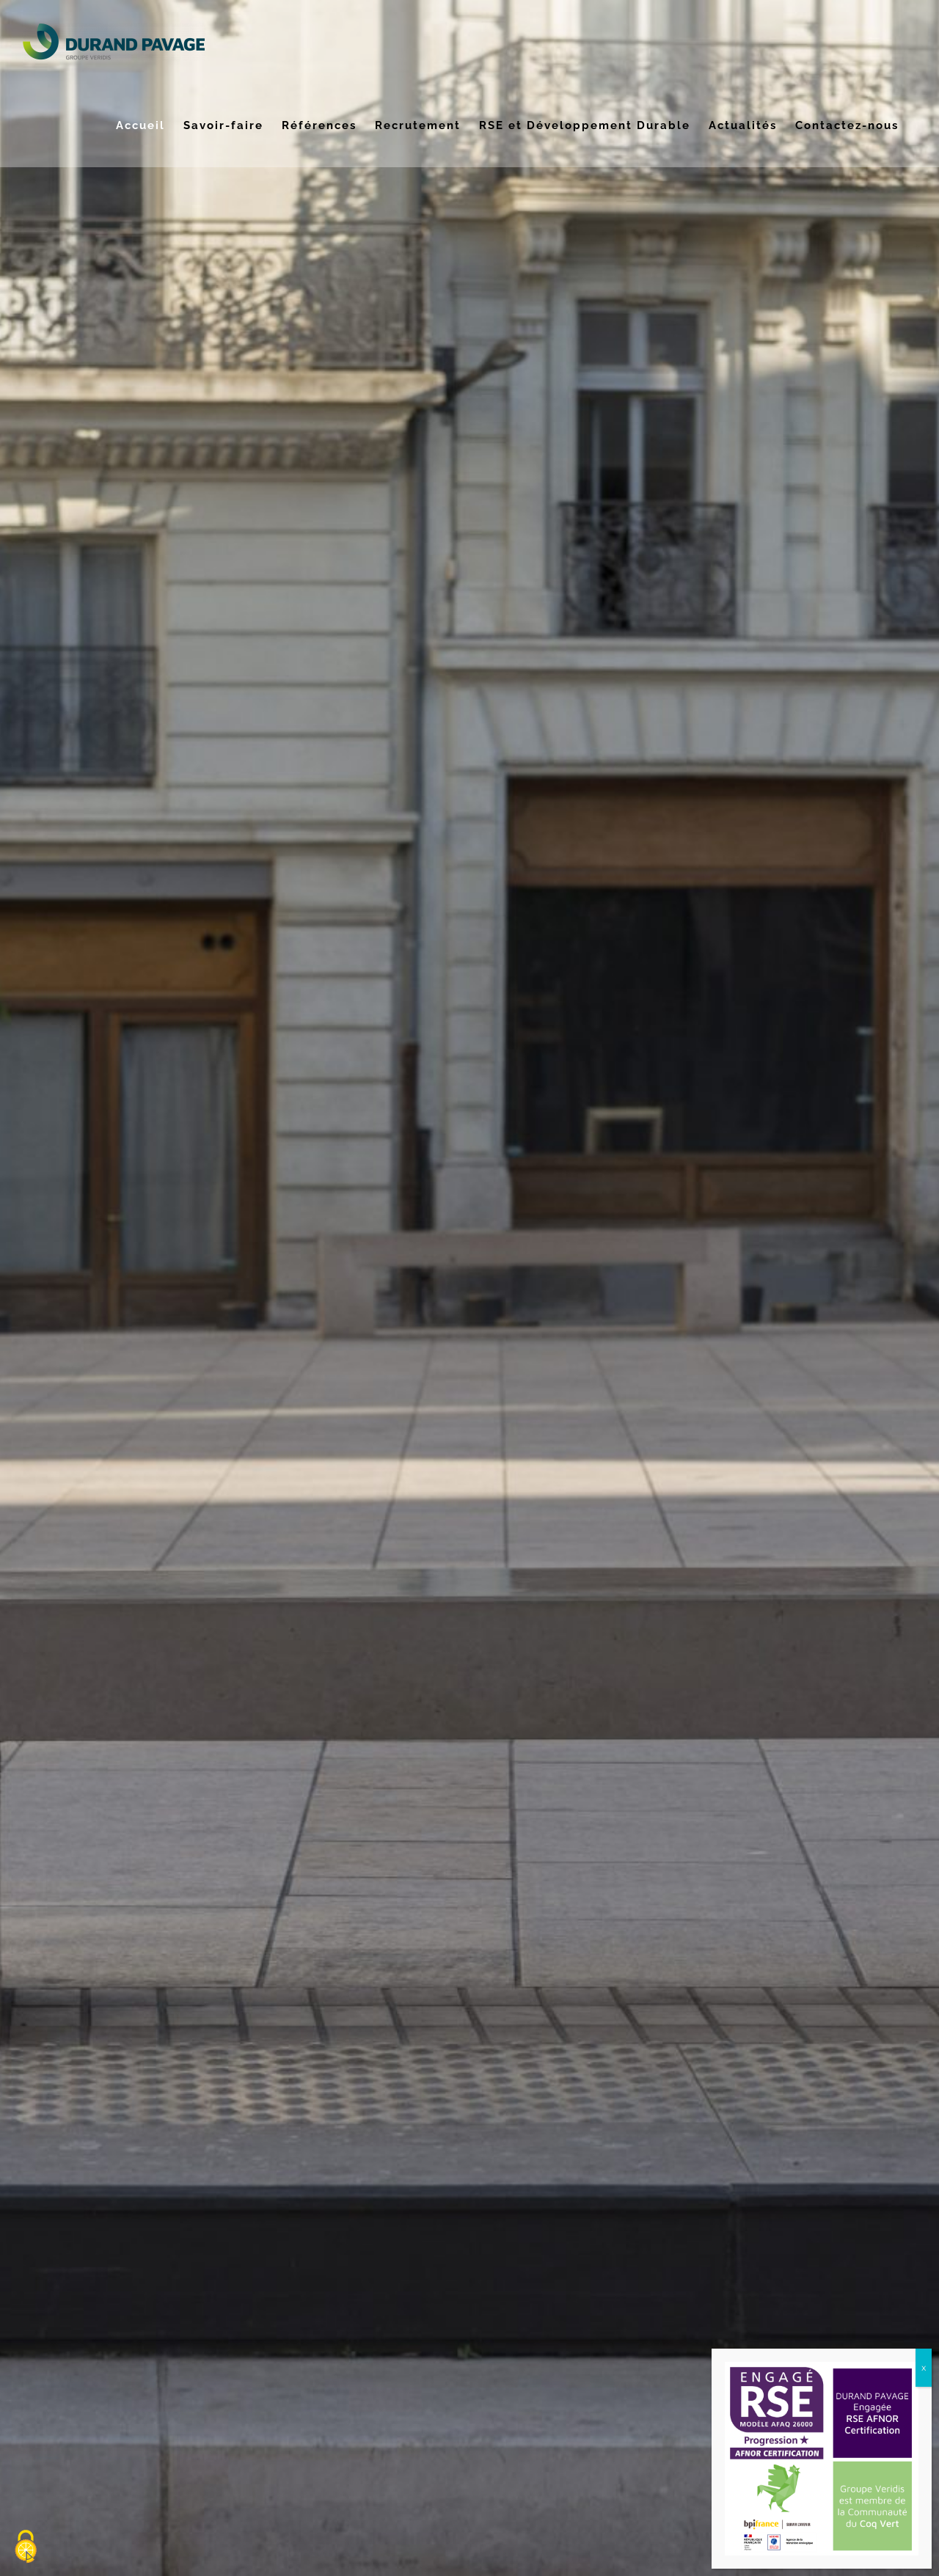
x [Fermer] (923, 2367)
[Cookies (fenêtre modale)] (25, 2547)
